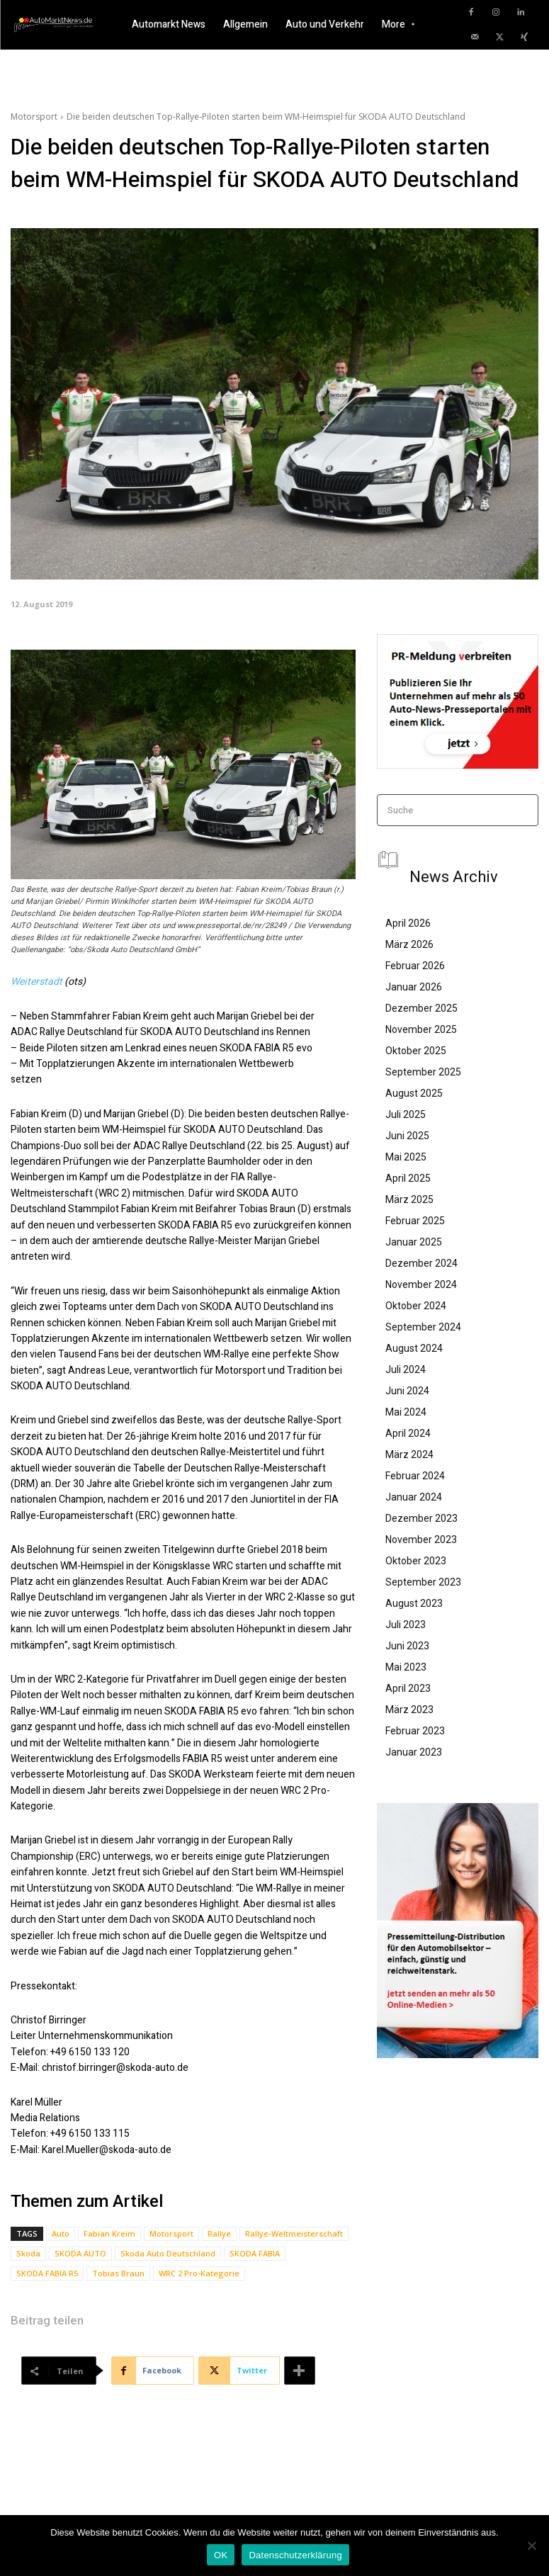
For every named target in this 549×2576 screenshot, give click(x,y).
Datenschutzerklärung (295, 2555)
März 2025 (409, 1199)
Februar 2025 (415, 1220)
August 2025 (414, 1093)
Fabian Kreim (109, 2233)
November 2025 (421, 1029)
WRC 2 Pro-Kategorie (199, 2273)
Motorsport (34, 117)
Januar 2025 (413, 1242)
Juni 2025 (407, 1135)
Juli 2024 (405, 1369)
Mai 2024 (405, 1412)
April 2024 (408, 1433)
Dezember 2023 (421, 1518)
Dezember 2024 (421, 1263)
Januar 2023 (413, 1752)
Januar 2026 (413, 987)
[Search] (523, 810)
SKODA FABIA (255, 2253)
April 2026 (408, 923)
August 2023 (414, 1603)
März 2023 (409, 1709)
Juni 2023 (407, 1645)
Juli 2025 (405, 1114)
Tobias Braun (118, 2273)
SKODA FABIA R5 (47, 2273)
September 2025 (423, 1072)
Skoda (28, 2253)
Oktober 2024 (415, 1305)
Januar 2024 (413, 1497)
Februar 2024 (415, 1475)
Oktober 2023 (415, 1560)
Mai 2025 (405, 1157)
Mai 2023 (405, 1667)
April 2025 (408, 1178)
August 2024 (414, 1348)
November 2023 (421, 1539)
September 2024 (423, 1327)
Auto (60, 2233)
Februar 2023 (415, 1730)
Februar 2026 (415, 965)
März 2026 (409, 944)
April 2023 (408, 1688)
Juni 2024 (407, 1390)
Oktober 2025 (415, 1050)
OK (220, 2555)
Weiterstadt (36, 981)
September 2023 (423, 1582)
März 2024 (409, 1454)
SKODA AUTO (80, 2253)
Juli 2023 (405, 1624)
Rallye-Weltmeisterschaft (294, 2233)
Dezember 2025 (421, 1008)
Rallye (219, 2233)
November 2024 (421, 1284)
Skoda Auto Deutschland (167, 2253)
